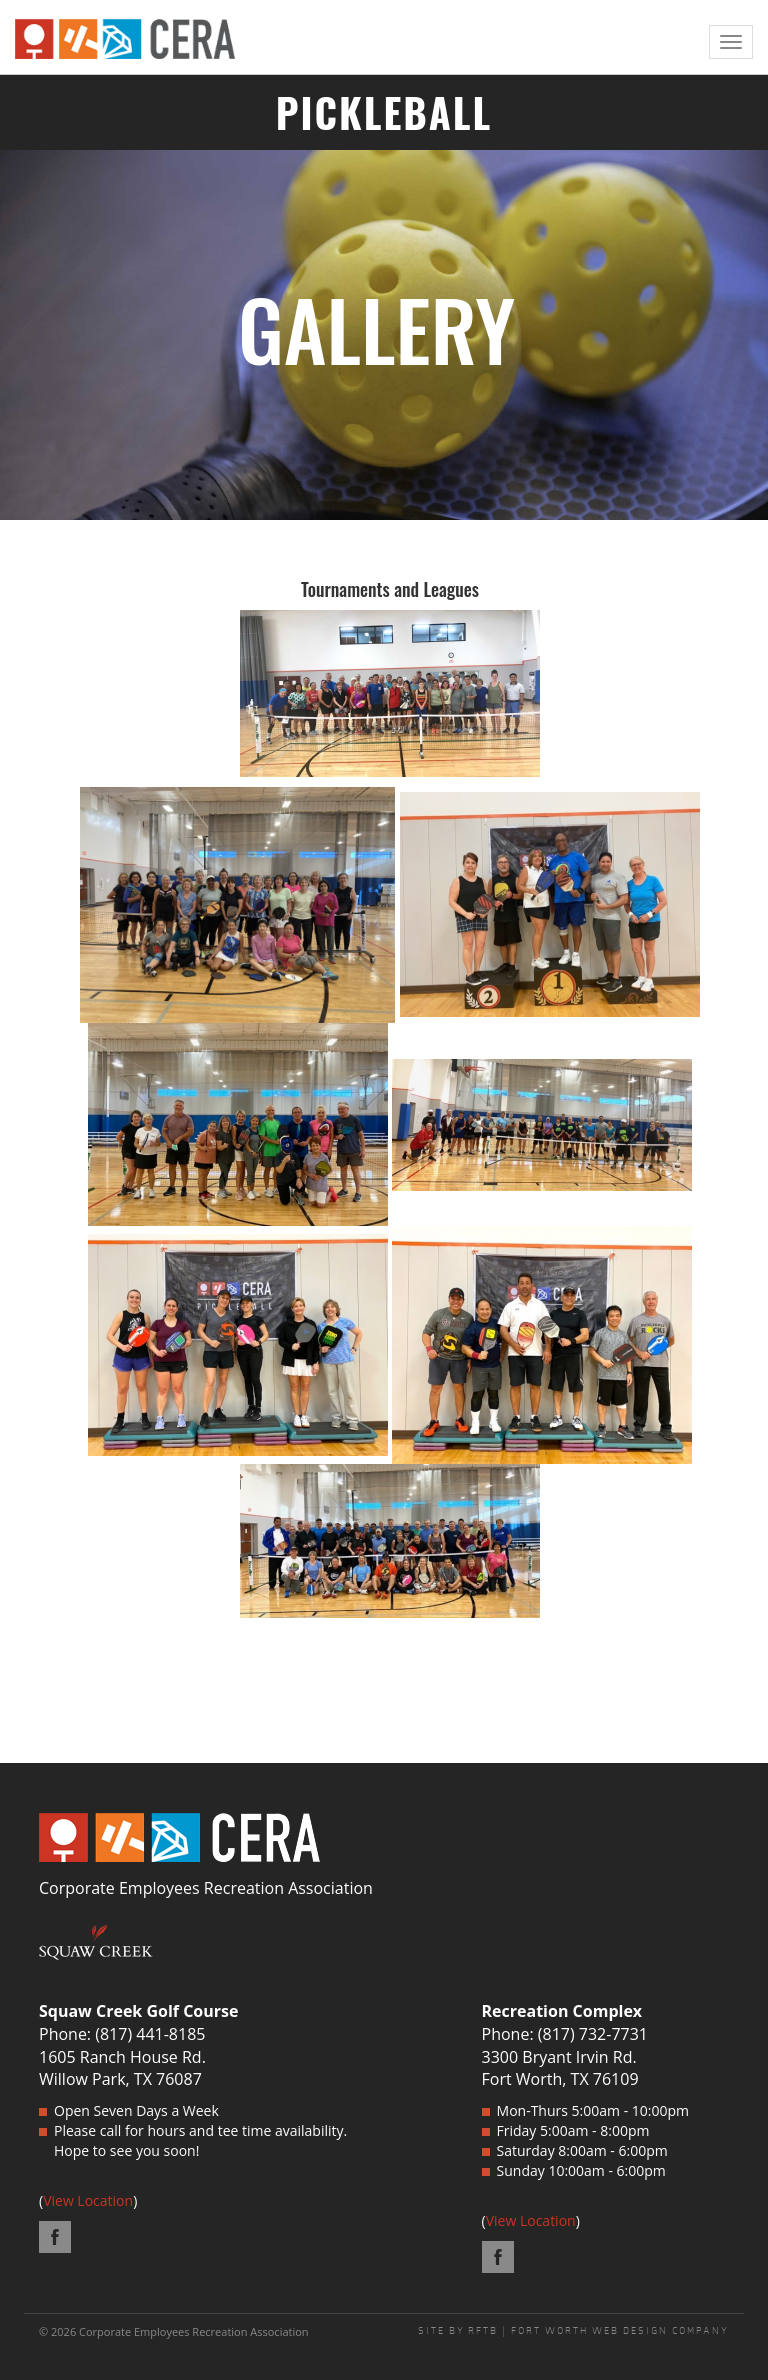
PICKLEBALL (384, 112)
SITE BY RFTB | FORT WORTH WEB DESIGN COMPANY (573, 2331)
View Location (88, 2200)
